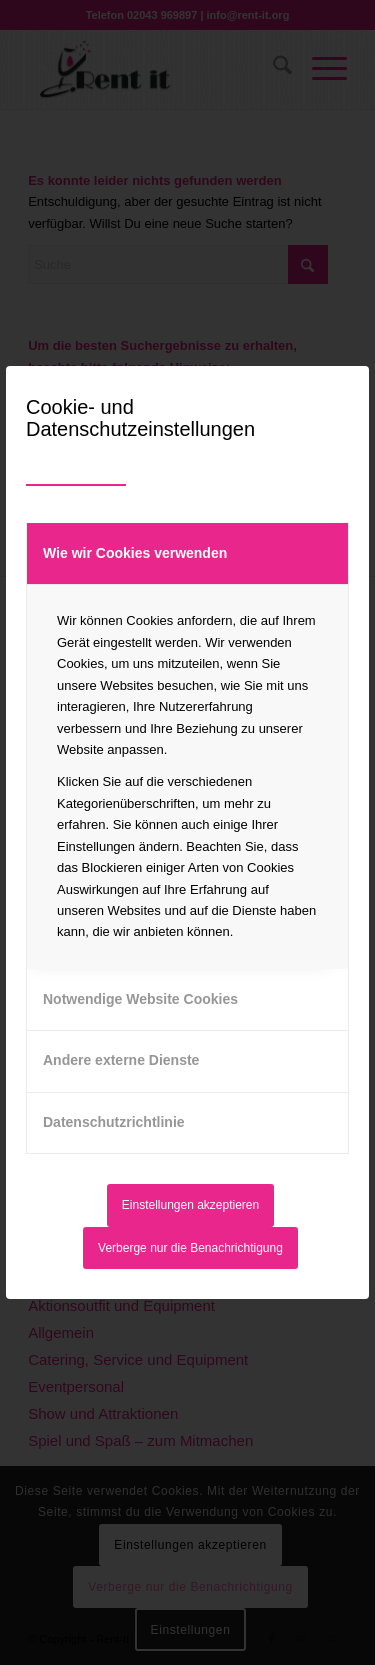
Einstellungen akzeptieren (190, 1205)
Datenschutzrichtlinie (114, 1122)
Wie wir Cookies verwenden (135, 553)
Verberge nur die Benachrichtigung (190, 1248)
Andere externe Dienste (121, 1060)
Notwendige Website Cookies (140, 999)
